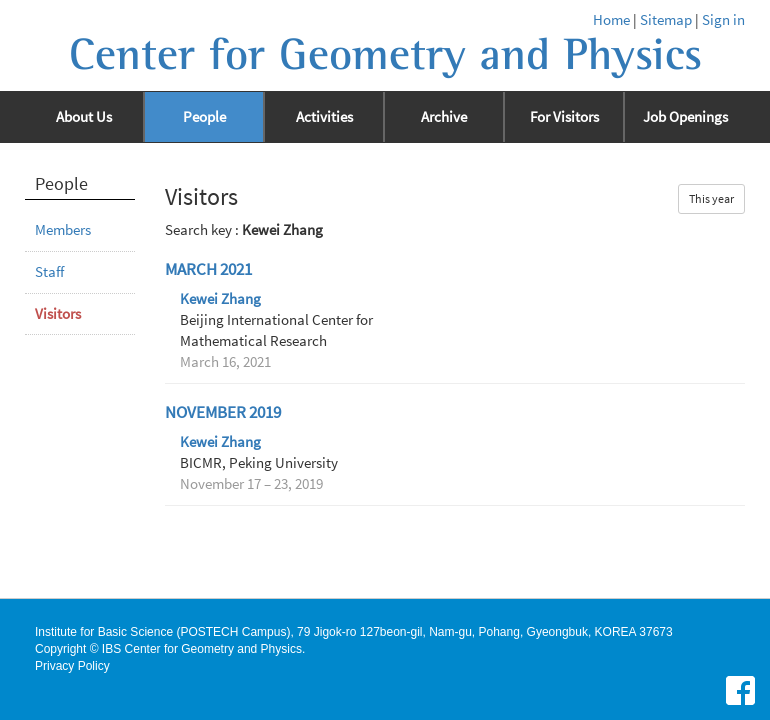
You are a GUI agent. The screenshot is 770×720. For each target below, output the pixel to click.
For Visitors (564, 117)
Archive (444, 117)
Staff (49, 272)
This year (711, 198)
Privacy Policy (72, 666)
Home (611, 20)
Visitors (58, 314)
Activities (324, 117)
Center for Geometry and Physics (385, 55)
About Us (84, 117)
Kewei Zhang (220, 299)
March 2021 (208, 269)
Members (63, 230)
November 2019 (223, 412)
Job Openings (685, 117)
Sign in (723, 20)
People (204, 117)
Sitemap (666, 20)
